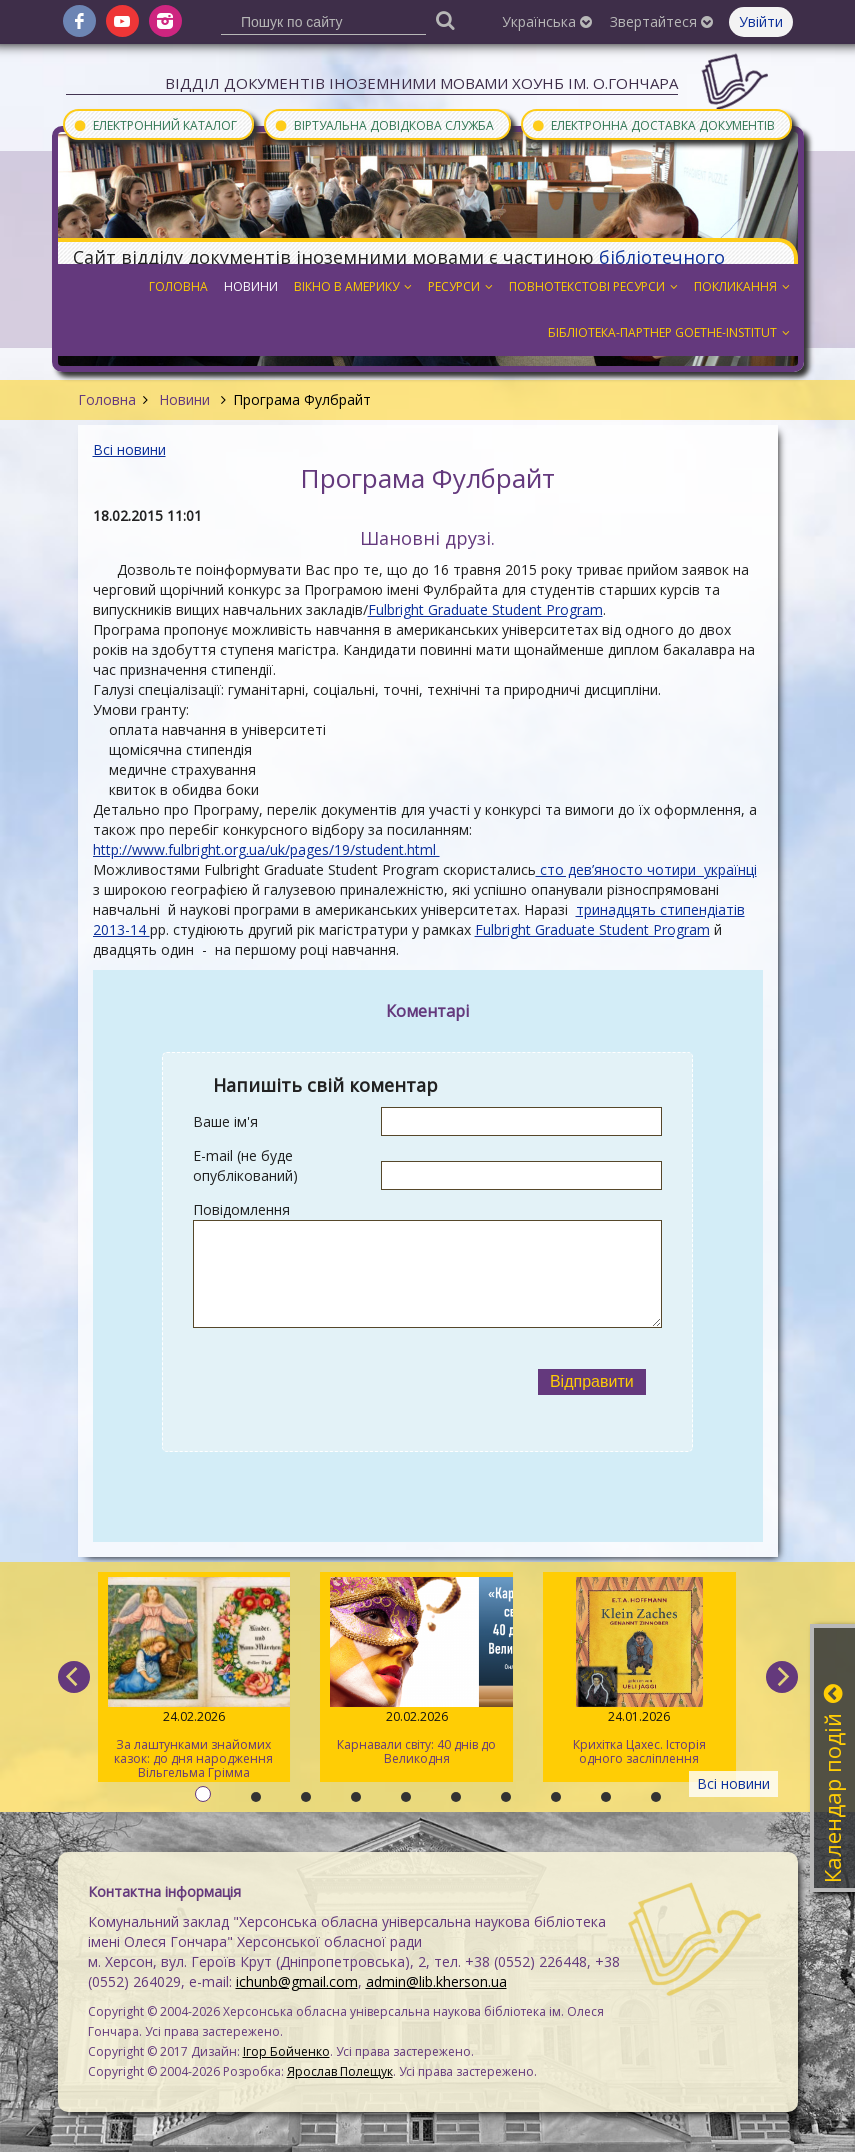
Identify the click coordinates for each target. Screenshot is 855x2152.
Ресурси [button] (460, 286)
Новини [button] (251, 286)
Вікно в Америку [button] (353, 286)
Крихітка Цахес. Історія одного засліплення (639, 1672)
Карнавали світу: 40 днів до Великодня (416, 1672)
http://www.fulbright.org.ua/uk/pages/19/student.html (266, 849)
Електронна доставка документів (653, 124)
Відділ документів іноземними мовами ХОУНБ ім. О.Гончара (421, 83)
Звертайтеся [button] (661, 21)
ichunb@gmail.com (297, 1981)
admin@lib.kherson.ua (436, 1981)
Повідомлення (241, 1209)
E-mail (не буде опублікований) (245, 1165)
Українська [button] (547, 21)
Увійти (761, 21)
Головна (107, 399)
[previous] (74, 1677)
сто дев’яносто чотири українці (646, 869)
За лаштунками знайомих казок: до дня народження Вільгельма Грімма (194, 1679)
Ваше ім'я (225, 1121)
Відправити (592, 1381)
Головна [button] (178, 286)
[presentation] (357, 1382)
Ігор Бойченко (286, 2051)
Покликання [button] (742, 286)
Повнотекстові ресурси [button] (593, 286)
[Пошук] (445, 19)
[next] (782, 1677)
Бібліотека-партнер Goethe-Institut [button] (669, 332)
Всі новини (129, 449)
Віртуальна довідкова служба (384, 124)
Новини (184, 399)
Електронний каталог (155, 124)
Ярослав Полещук (340, 2071)
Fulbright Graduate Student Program (485, 609)
